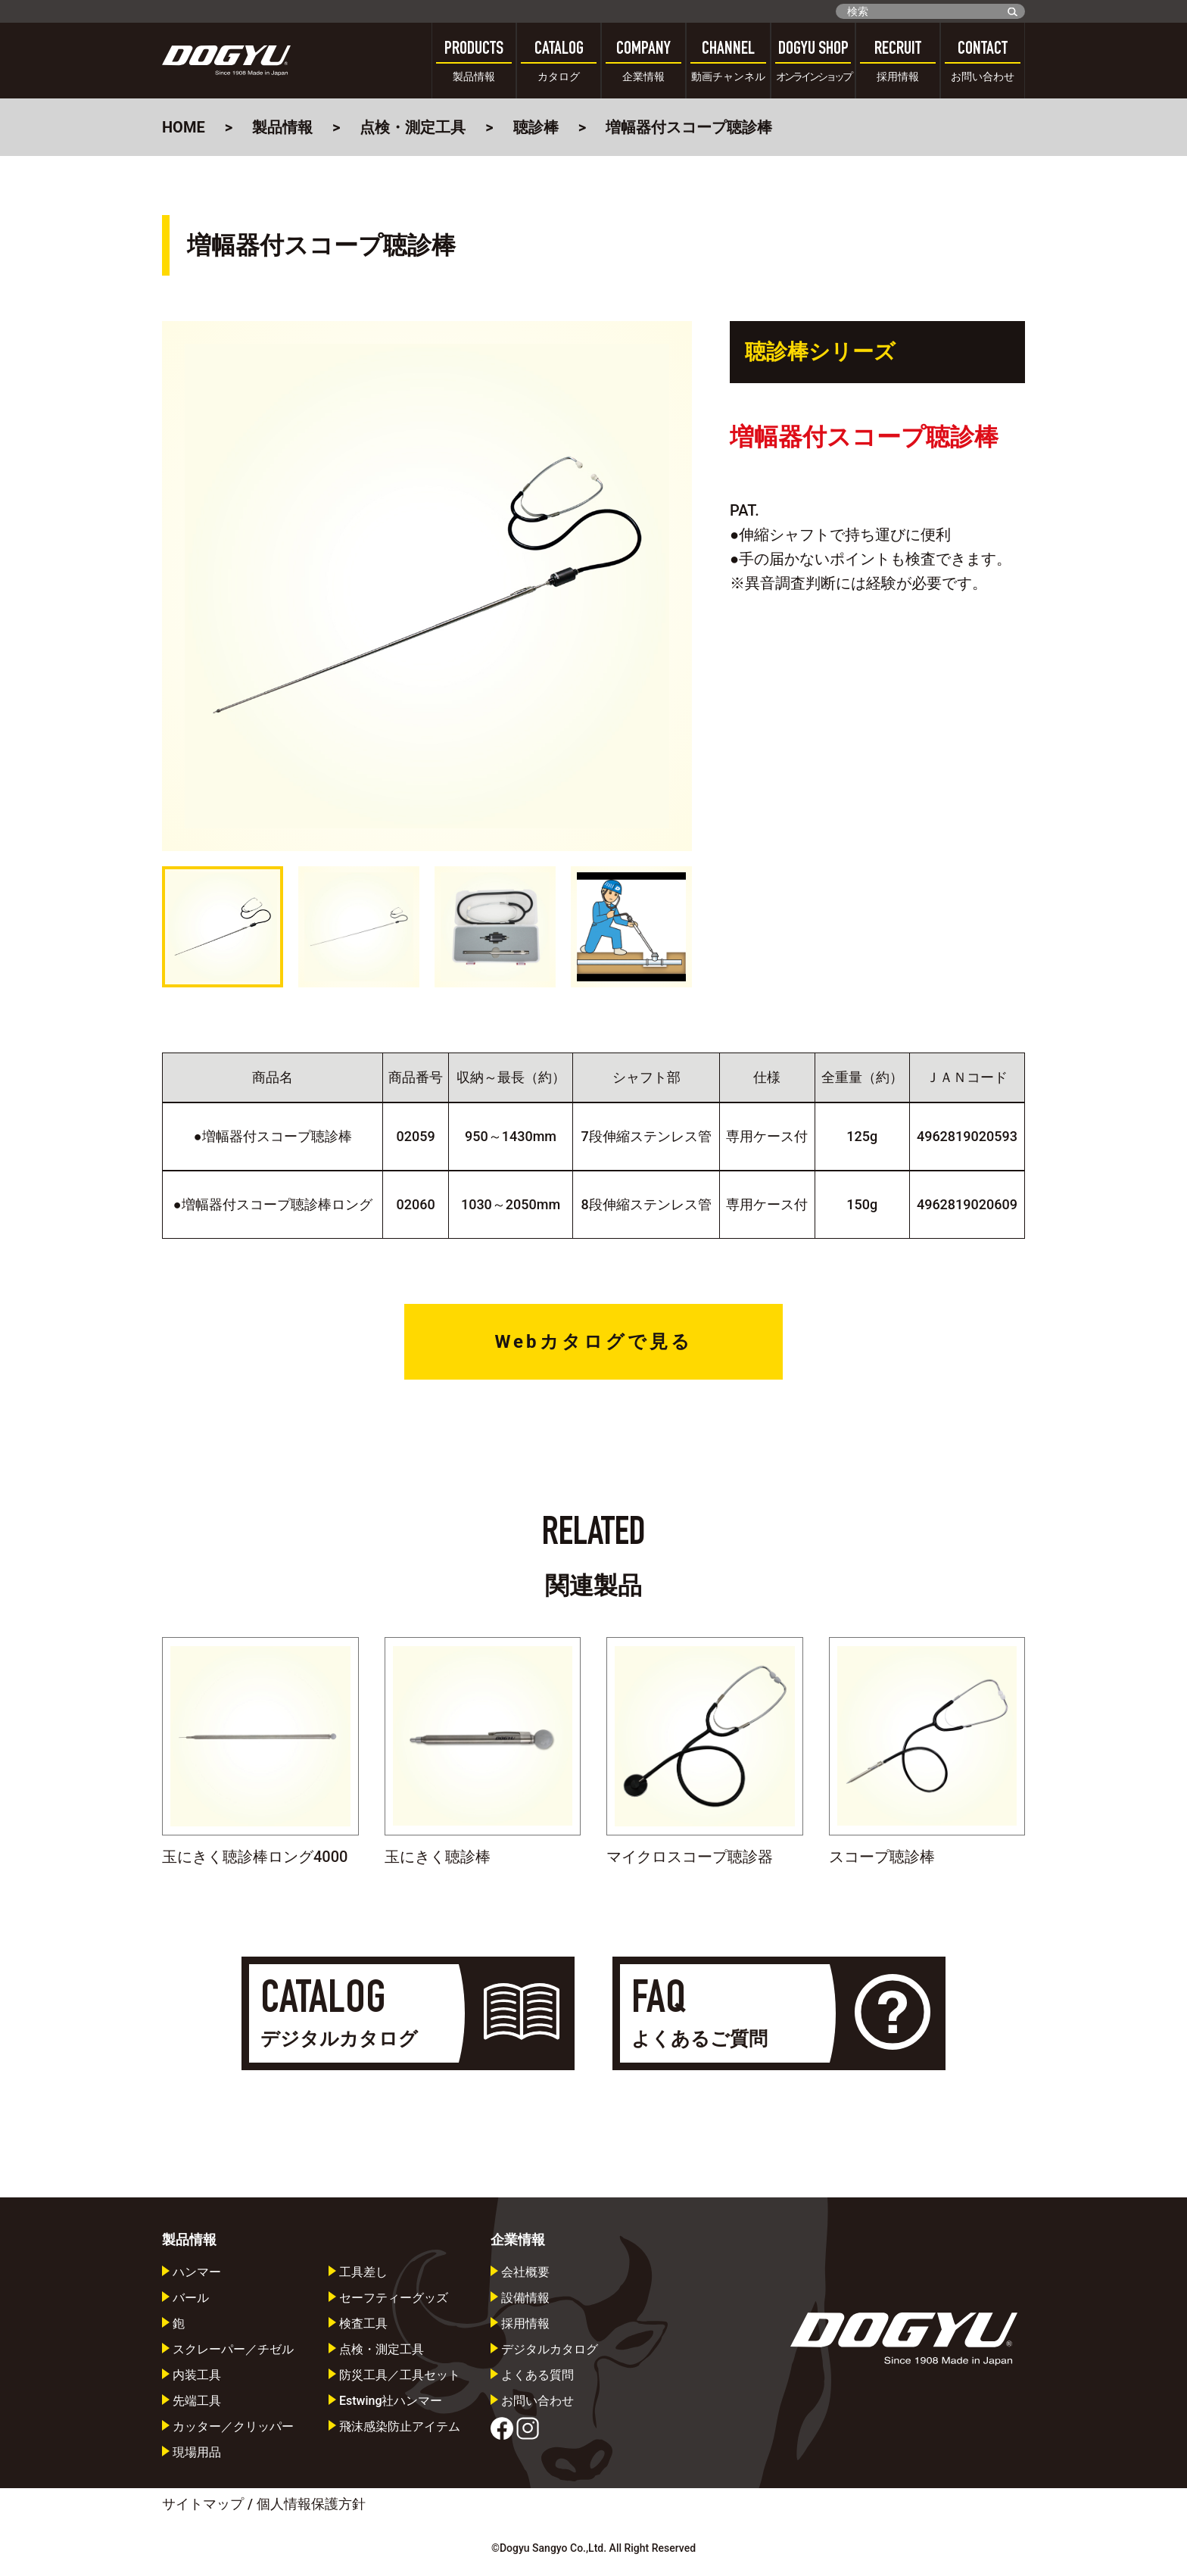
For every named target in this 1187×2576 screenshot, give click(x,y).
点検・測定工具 (413, 127)
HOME (183, 127)
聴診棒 (536, 127)
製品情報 (282, 127)
